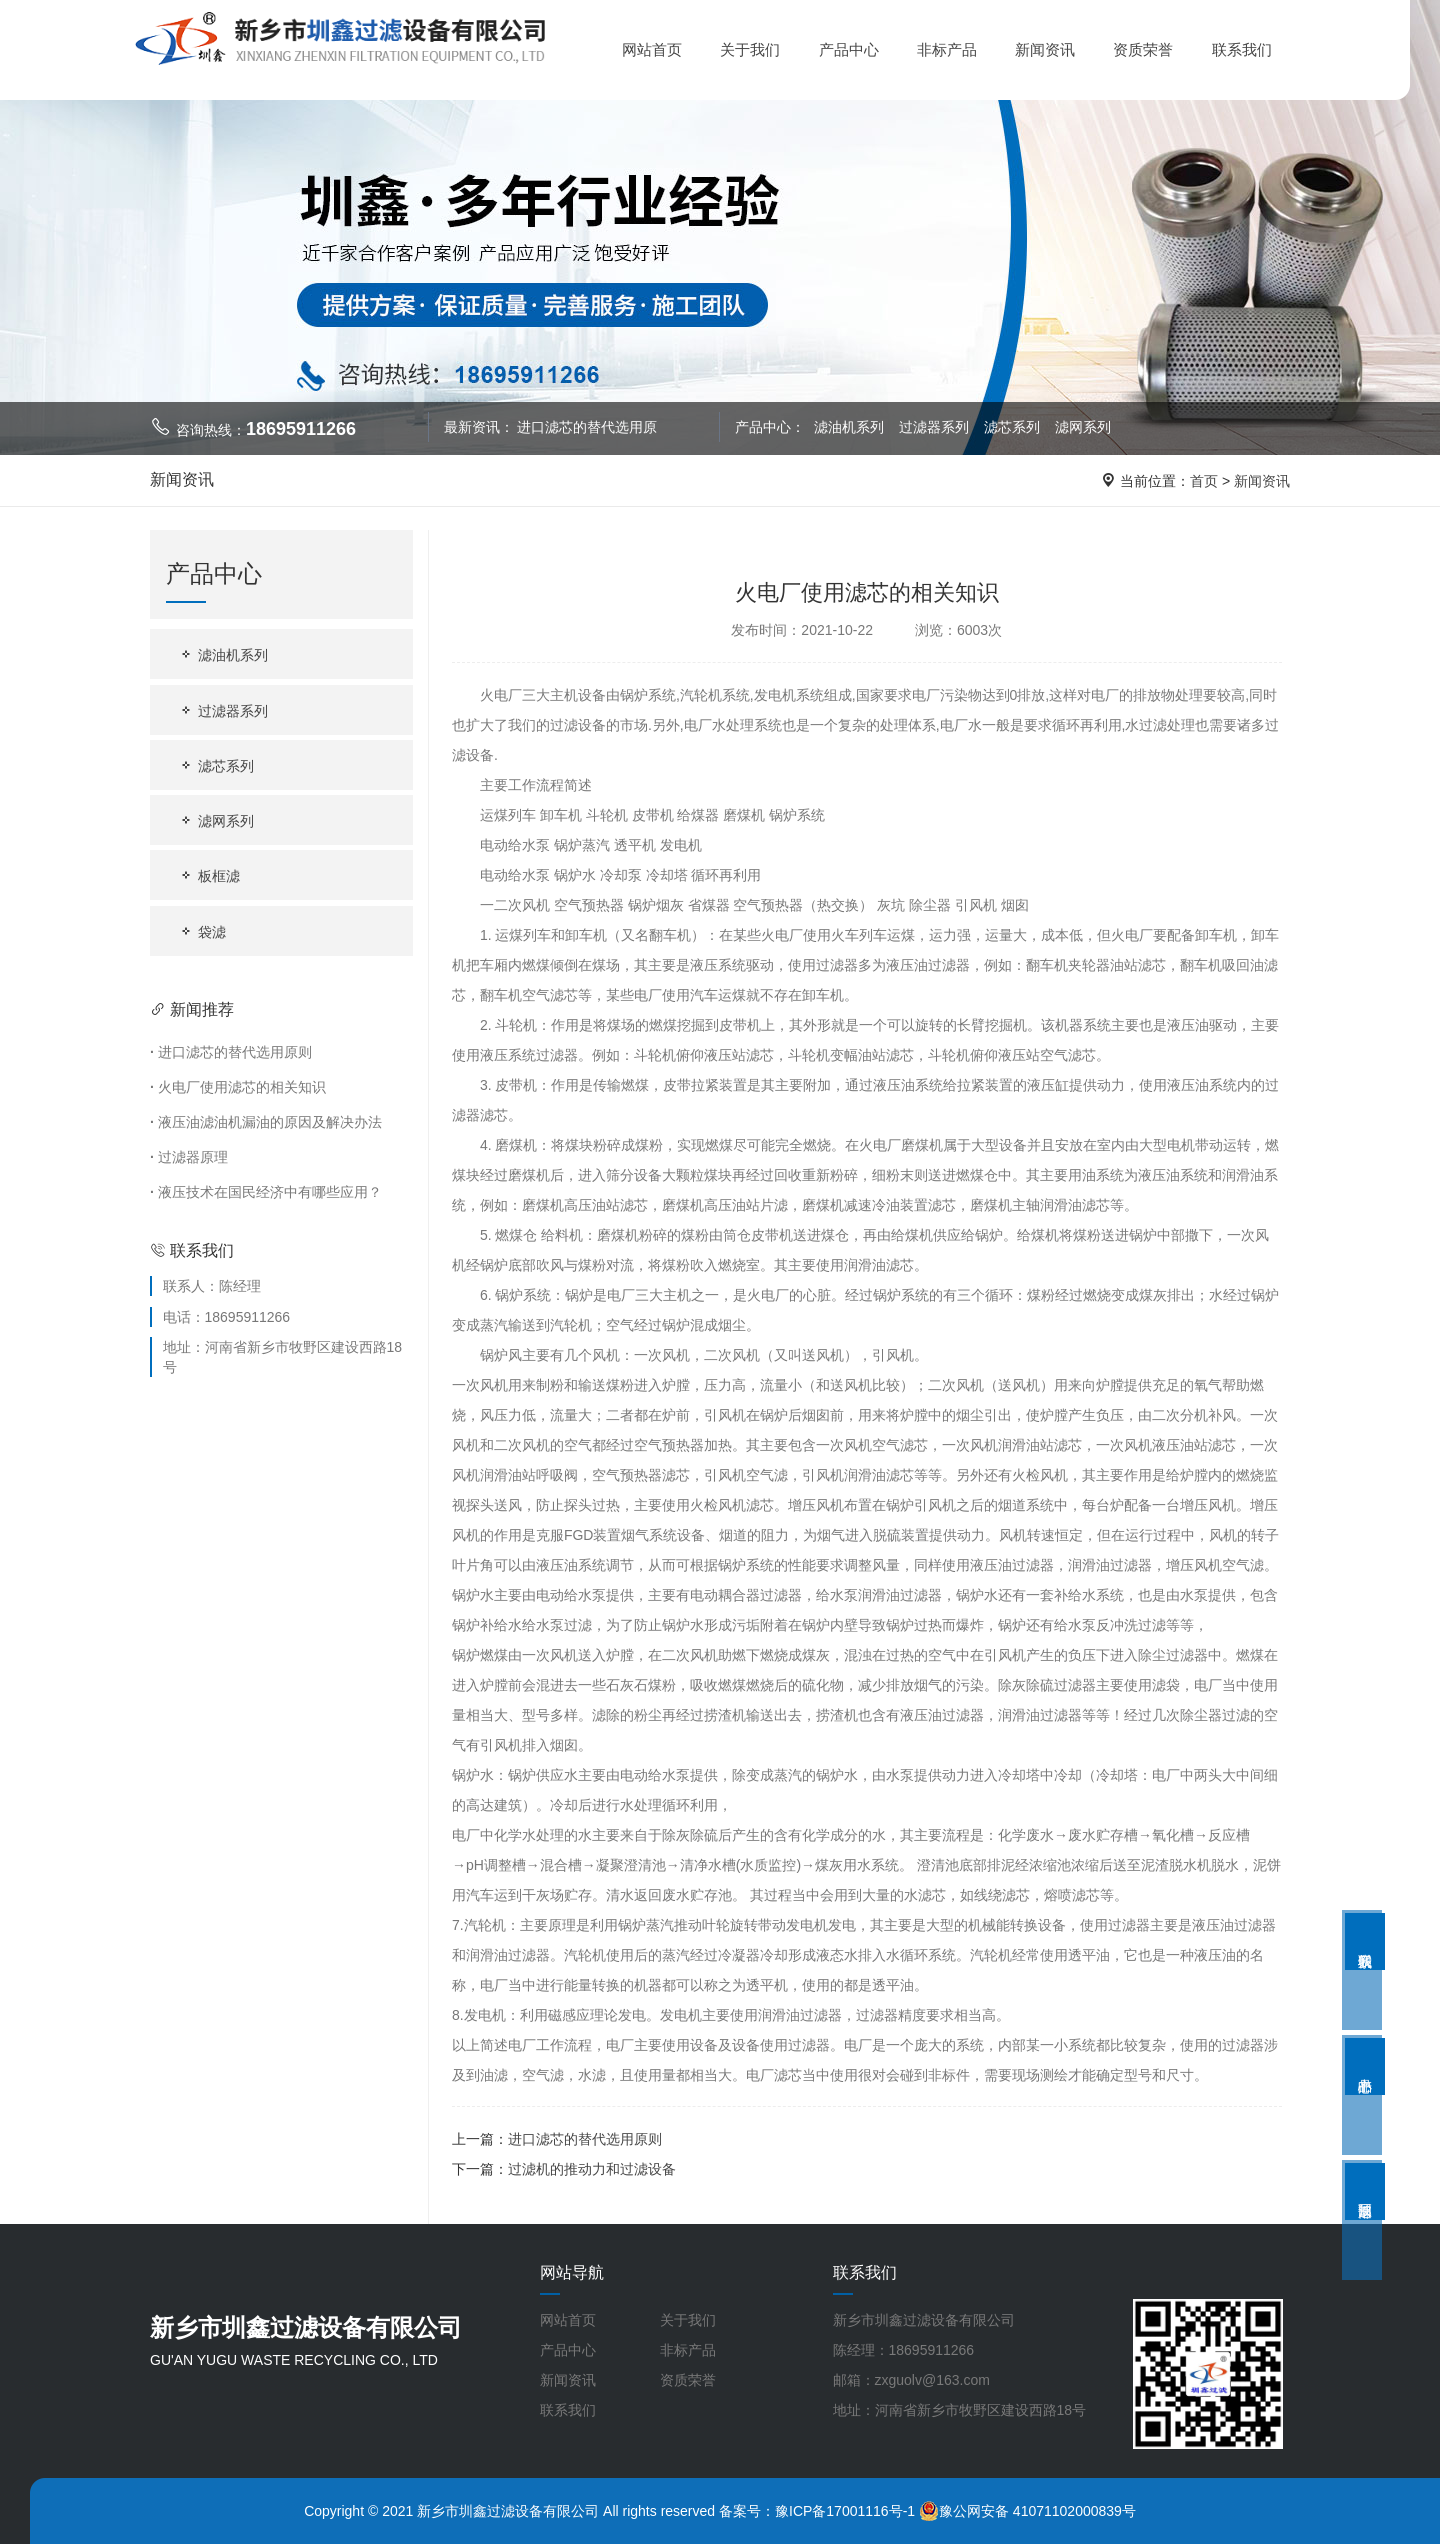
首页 (1204, 481)
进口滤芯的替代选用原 (587, 427)
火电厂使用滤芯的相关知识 (238, 1087)
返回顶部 (1365, 2191)
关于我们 (750, 49)
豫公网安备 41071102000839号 (1027, 2511)
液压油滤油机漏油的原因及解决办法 (266, 1122)
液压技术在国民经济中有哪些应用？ (266, 1192)
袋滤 (202, 931)
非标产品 (947, 49)
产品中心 (849, 49)
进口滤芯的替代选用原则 (231, 1052)
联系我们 (1242, 49)
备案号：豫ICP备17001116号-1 (817, 2511)
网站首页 (652, 49)
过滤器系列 (936, 427)
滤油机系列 (850, 427)
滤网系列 (1083, 427)
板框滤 (209, 875)
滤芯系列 (1014, 427)
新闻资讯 (1045, 49)
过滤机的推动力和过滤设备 (592, 2169)
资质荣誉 (1143, 49)
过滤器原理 (189, 1157)
